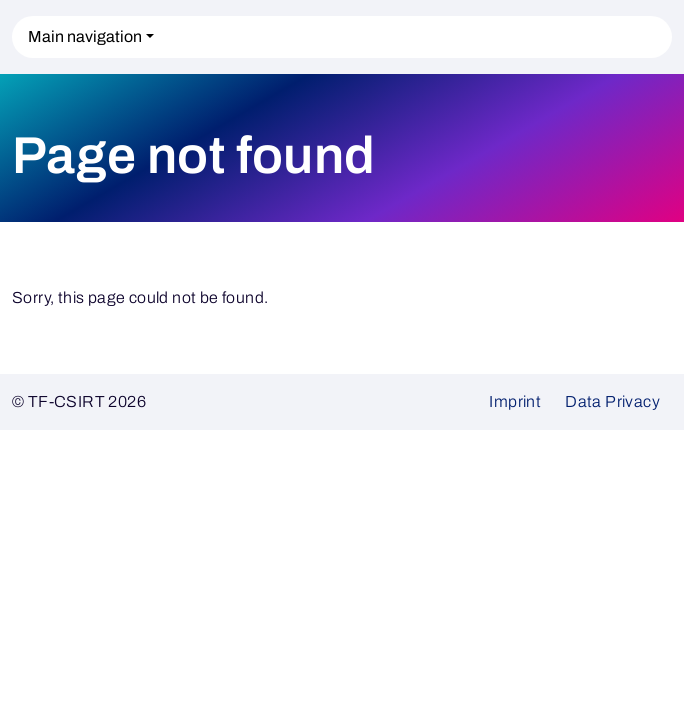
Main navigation (85, 36)
